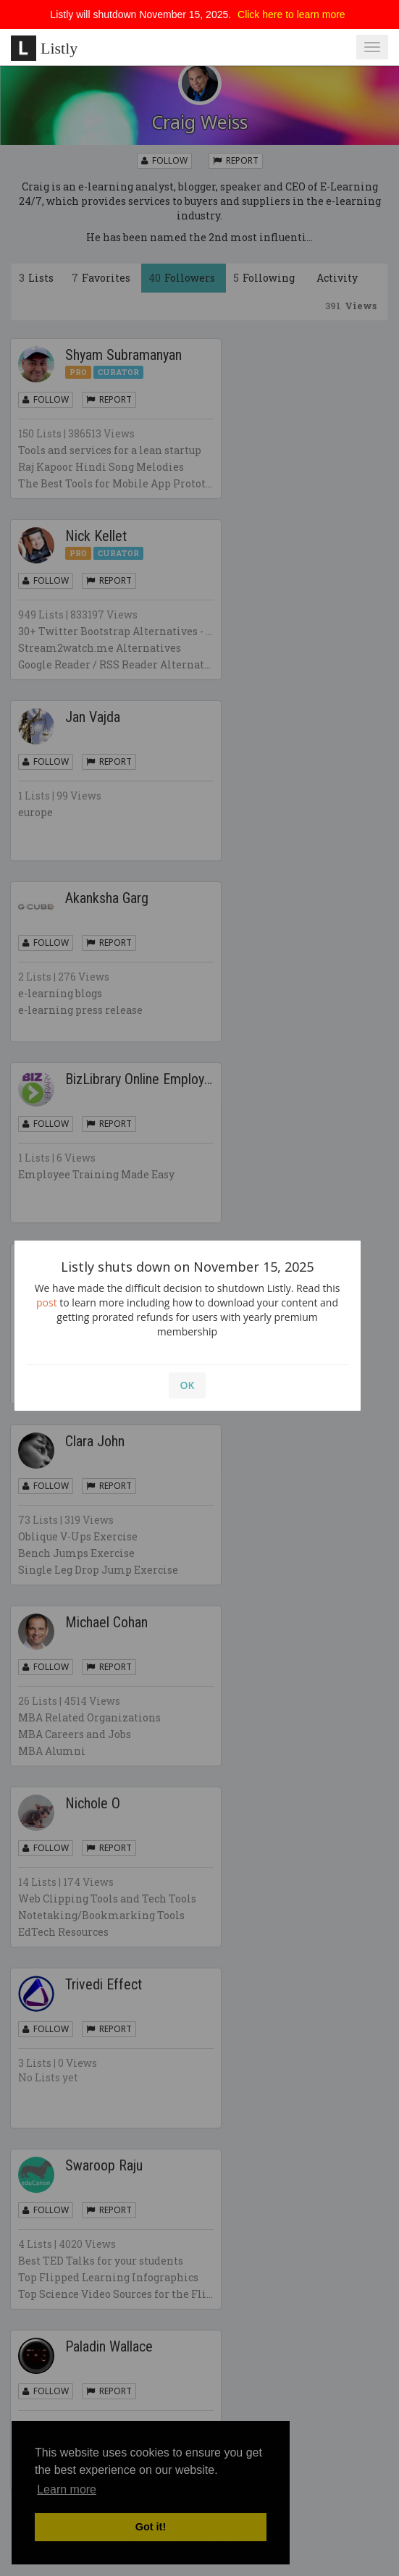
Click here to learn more (291, 14)
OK (187, 1385)
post (46, 1302)
